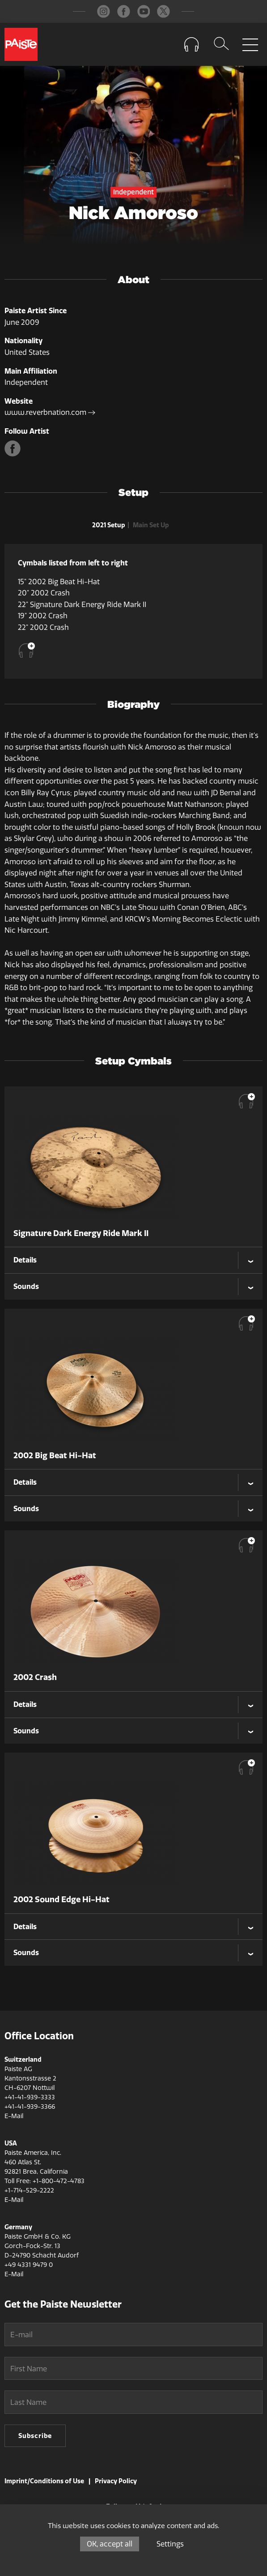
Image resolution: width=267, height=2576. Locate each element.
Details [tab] (25, 1259)
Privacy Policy (116, 2481)
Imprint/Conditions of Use (44, 2481)
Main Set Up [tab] (151, 525)
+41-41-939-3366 (29, 2107)
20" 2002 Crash (44, 593)
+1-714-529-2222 (29, 2190)
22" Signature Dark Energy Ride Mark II (82, 604)
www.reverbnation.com (49, 412)
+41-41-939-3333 (29, 2097)
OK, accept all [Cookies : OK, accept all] (109, 2544)
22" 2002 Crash (43, 627)
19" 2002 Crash (43, 616)
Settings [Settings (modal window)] (170, 2544)
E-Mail (13, 2116)
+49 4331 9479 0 (28, 2265)
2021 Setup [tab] (108, 525)
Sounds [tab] (26, 1286)
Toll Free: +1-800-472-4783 (44, 2181)
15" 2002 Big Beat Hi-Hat (59, 581)
